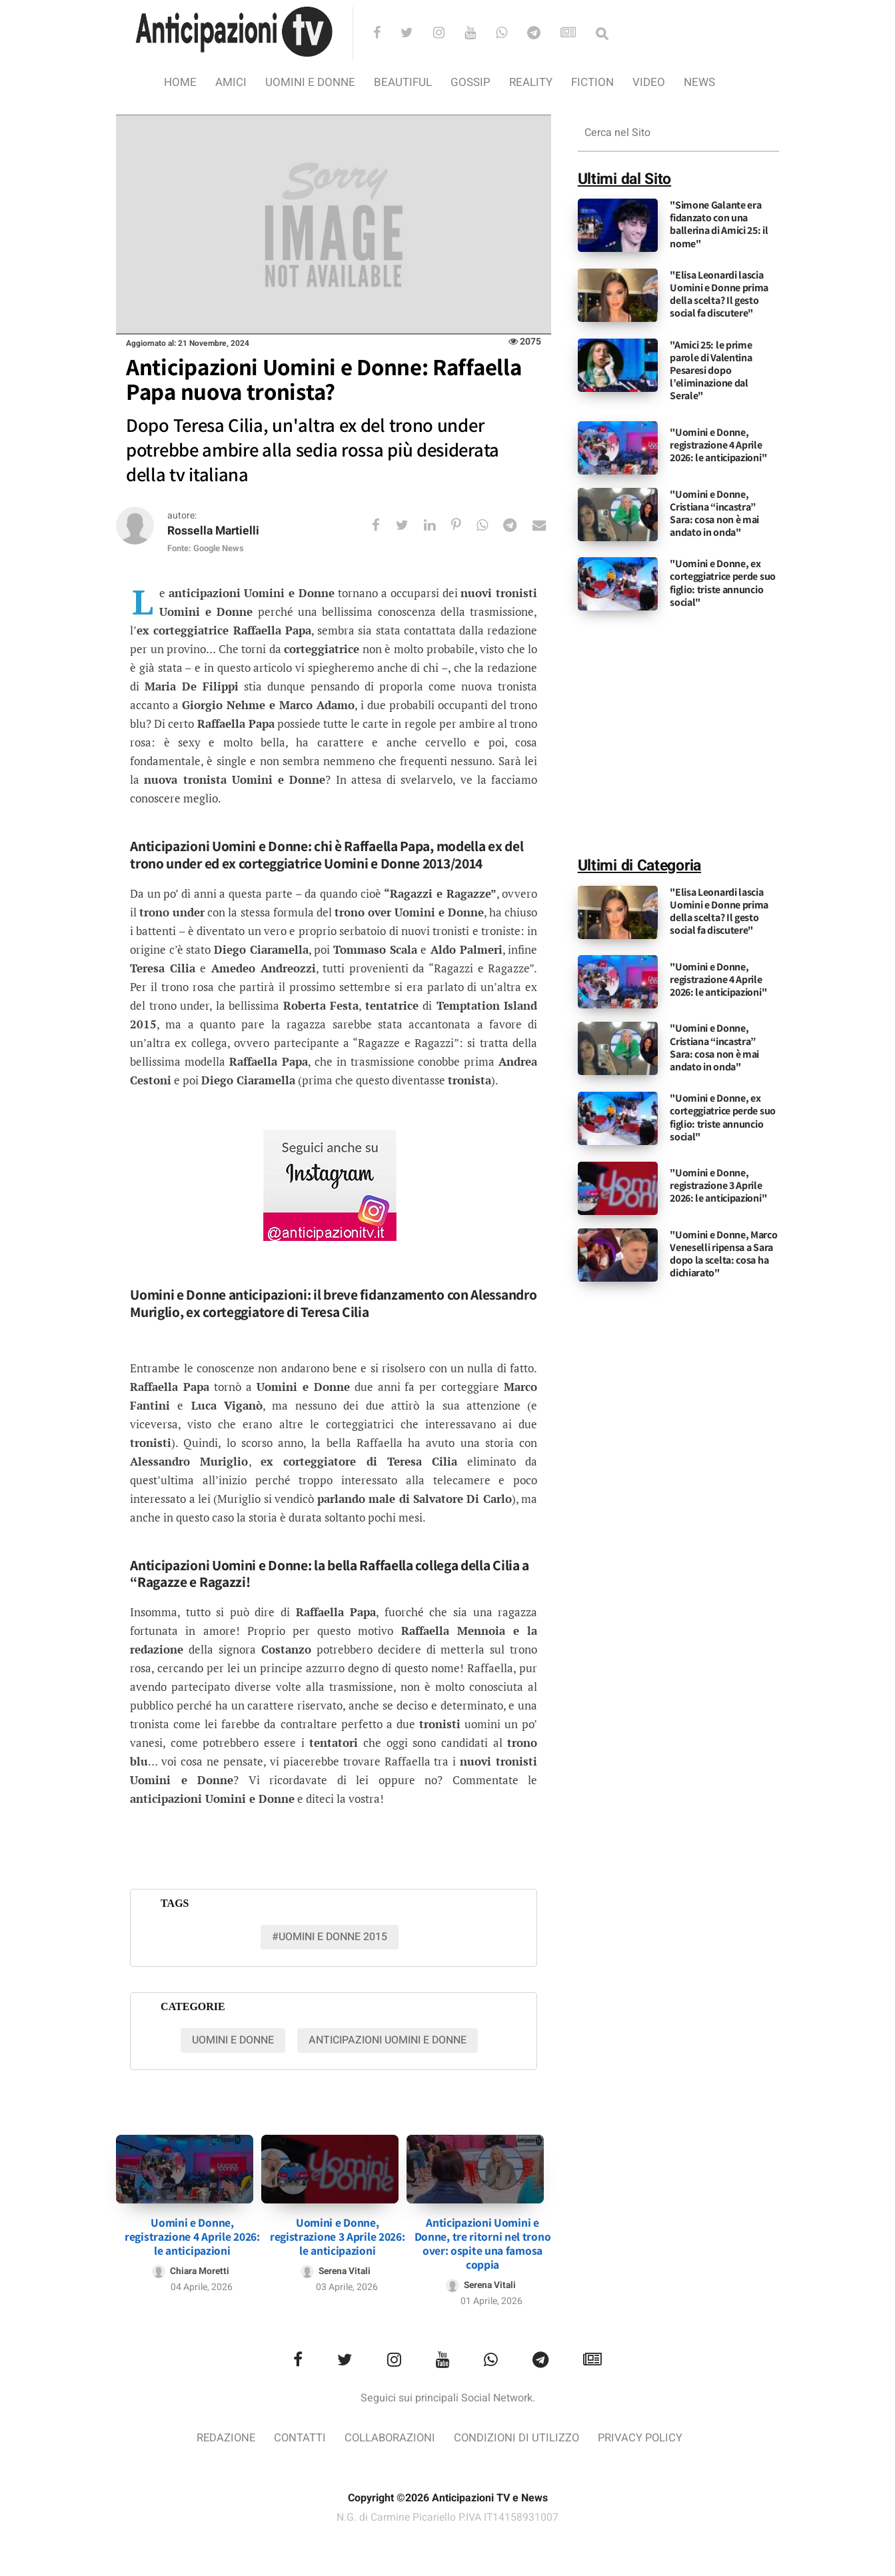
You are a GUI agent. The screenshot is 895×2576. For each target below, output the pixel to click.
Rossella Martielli (214, 532)
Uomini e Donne (310, 82)
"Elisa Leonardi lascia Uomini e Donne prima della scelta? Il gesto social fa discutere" (719, 294)
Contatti (297, 2435)
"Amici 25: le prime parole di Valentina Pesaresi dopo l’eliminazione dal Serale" (711, 370)
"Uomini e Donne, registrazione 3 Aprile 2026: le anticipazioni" (718, 1185)
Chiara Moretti (199, 2268)
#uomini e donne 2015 (329, 1937)
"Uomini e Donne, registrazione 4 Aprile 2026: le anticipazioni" (718, 445)
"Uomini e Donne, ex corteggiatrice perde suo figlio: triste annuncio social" (723, 583)
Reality (530, 82)
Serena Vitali (345, 2268)
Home (180, 82)
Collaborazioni (389, 2435)
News (699, 82)
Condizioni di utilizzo (518, 2435)
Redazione (222, 2435)
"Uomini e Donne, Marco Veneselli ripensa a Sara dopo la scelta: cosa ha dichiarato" (723, 1254)
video (648, 82)
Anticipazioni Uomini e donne (387, 2041)
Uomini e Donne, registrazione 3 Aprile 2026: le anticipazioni (337, 2233)
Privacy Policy (643, 2435)
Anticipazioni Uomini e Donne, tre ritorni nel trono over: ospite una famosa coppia (483, 2240)
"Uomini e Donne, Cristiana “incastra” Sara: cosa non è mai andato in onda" (714, 513)
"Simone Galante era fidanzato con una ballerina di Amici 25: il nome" (719, 224)
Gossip (470, 82)
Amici (231, 82)
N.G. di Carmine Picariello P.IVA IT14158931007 (448, 2515)
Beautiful (403, 82)
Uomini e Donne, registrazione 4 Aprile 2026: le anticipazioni (192, 2233)
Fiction (592, 82)
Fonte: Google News (205, 549)
